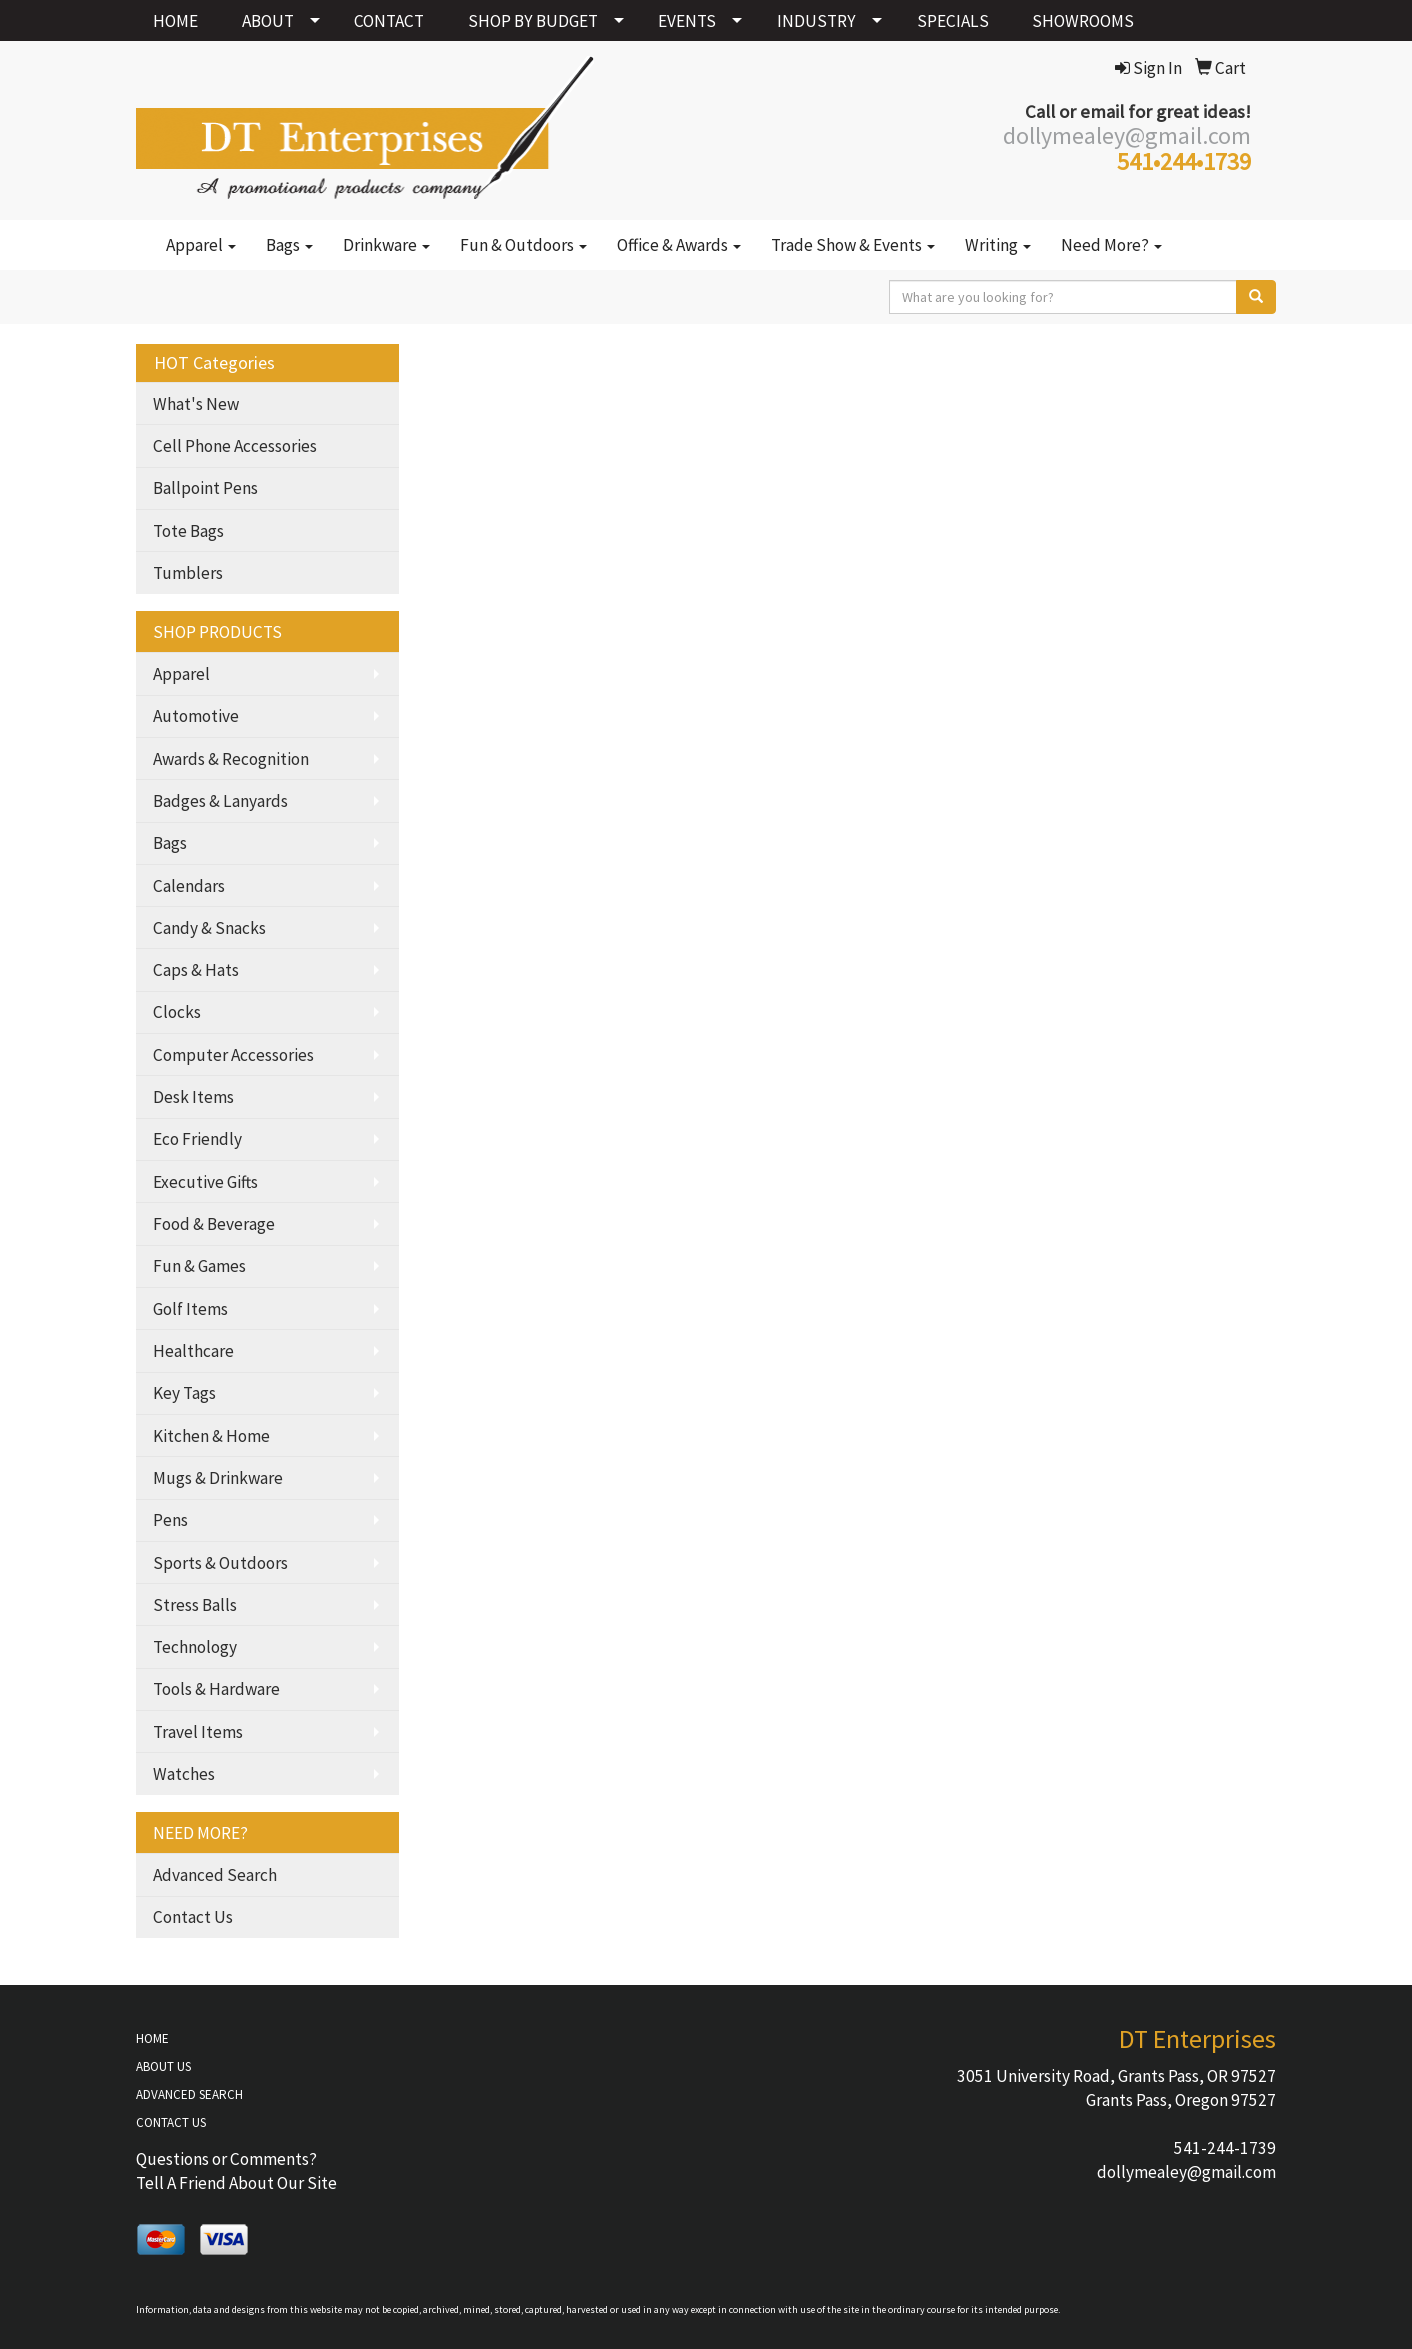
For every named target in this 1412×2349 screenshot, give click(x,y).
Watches (184, 1774)
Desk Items (193, 1097)
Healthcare (193, 1351)
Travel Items (198, 1732)
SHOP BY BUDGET (533, 21)
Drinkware (386, 245)
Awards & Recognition (231, 759)
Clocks (177, 1012)
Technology (195, 1647)
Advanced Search (215, 1875)
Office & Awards (679, 245)
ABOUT (268, 21)
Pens (170, 1520)
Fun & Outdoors (523, 245)
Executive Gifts (205, 1182)
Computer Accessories (233, 1055)
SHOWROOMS (1083, 21)
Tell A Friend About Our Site (236, 2183)
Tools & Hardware (216, 1689)
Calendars (189, 886)
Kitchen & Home (211, 1436)
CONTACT (389, 21)
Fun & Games (199, 1266)
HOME (175, 21)
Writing (998, 245)
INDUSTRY (816, 21)
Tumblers (188, 573)
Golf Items (190, 1309)
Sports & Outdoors (220, 1563)
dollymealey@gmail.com (1186, 2172)
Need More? (1111, 245)
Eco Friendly (197, 1139)
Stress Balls (195, 1605)
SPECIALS (953, 21)
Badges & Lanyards (220, 801)
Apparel (201, 245)
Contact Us (193, 1917)
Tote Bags (188, 531)
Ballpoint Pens (205, 488)
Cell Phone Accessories (235, 446)
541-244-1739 (1225, 2148)
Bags (289, 245)
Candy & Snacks (209, 928)
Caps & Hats (196, 970)
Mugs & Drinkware (218, 1478)
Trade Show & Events (853, 245)
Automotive (196, 716)
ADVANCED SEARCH (189, 2094)
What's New (196, 404)
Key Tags (184, 1393)
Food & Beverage (214, 1224)
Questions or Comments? (226, 2159)
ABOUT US (163, 2066)
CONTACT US (171, 2122)
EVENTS (687, 21)
